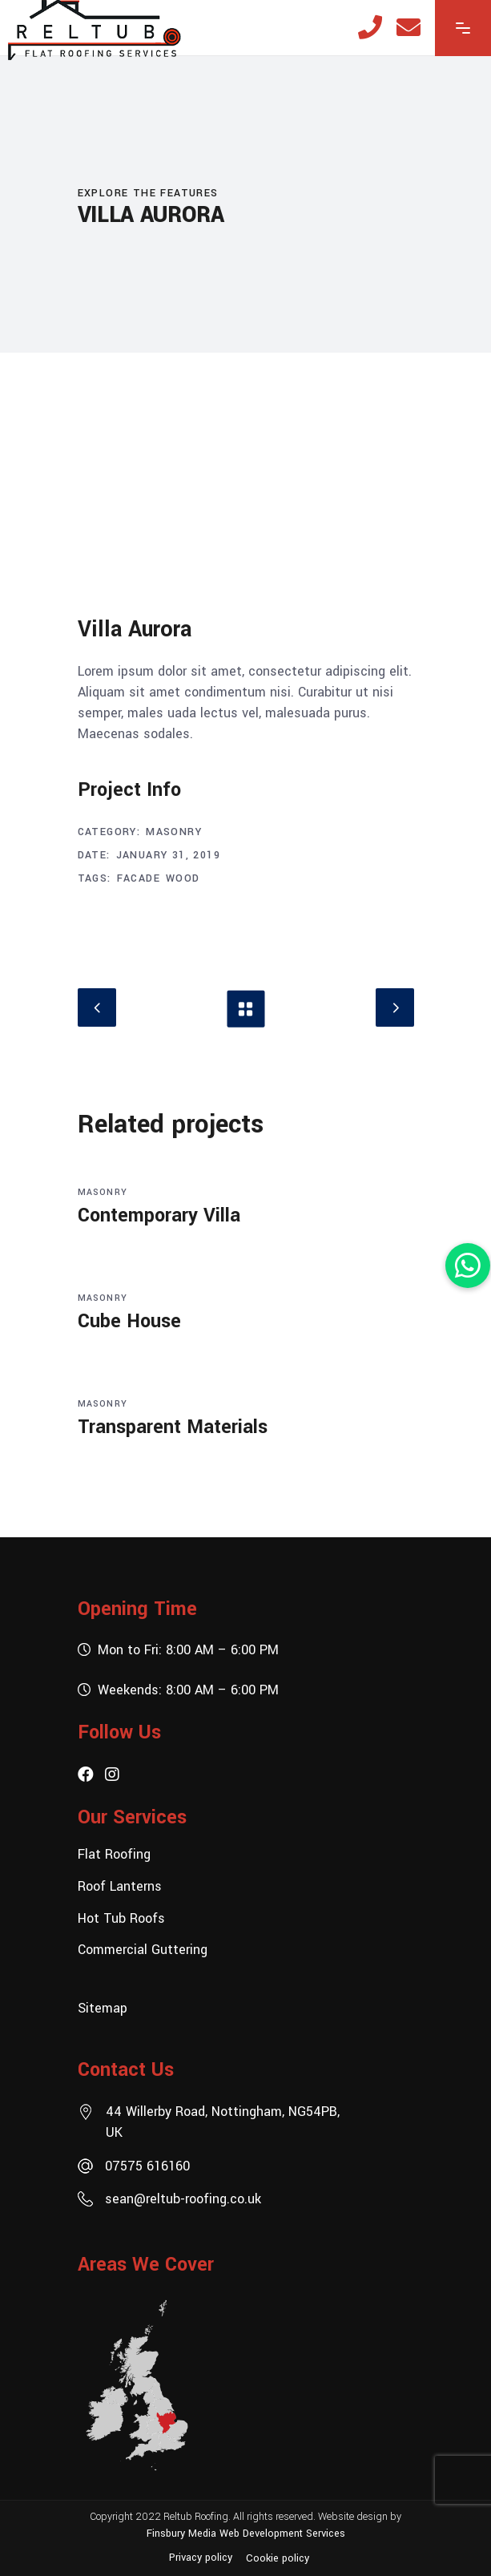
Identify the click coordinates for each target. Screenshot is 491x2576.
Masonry (174, 832)
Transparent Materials (173, 1427)
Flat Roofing (114, 1854)
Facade (138, 878)
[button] (467, 1265)
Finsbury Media (183, 2533)
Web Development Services (282, 2533)
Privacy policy (200, 2557)
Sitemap (102, 2008)
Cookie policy (277, 2558)
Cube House (129, 1321)
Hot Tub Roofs (121, 1917)
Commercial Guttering (142, 1949)
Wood (183, 878)
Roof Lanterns (120, 1886)
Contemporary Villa (159, 1215)
